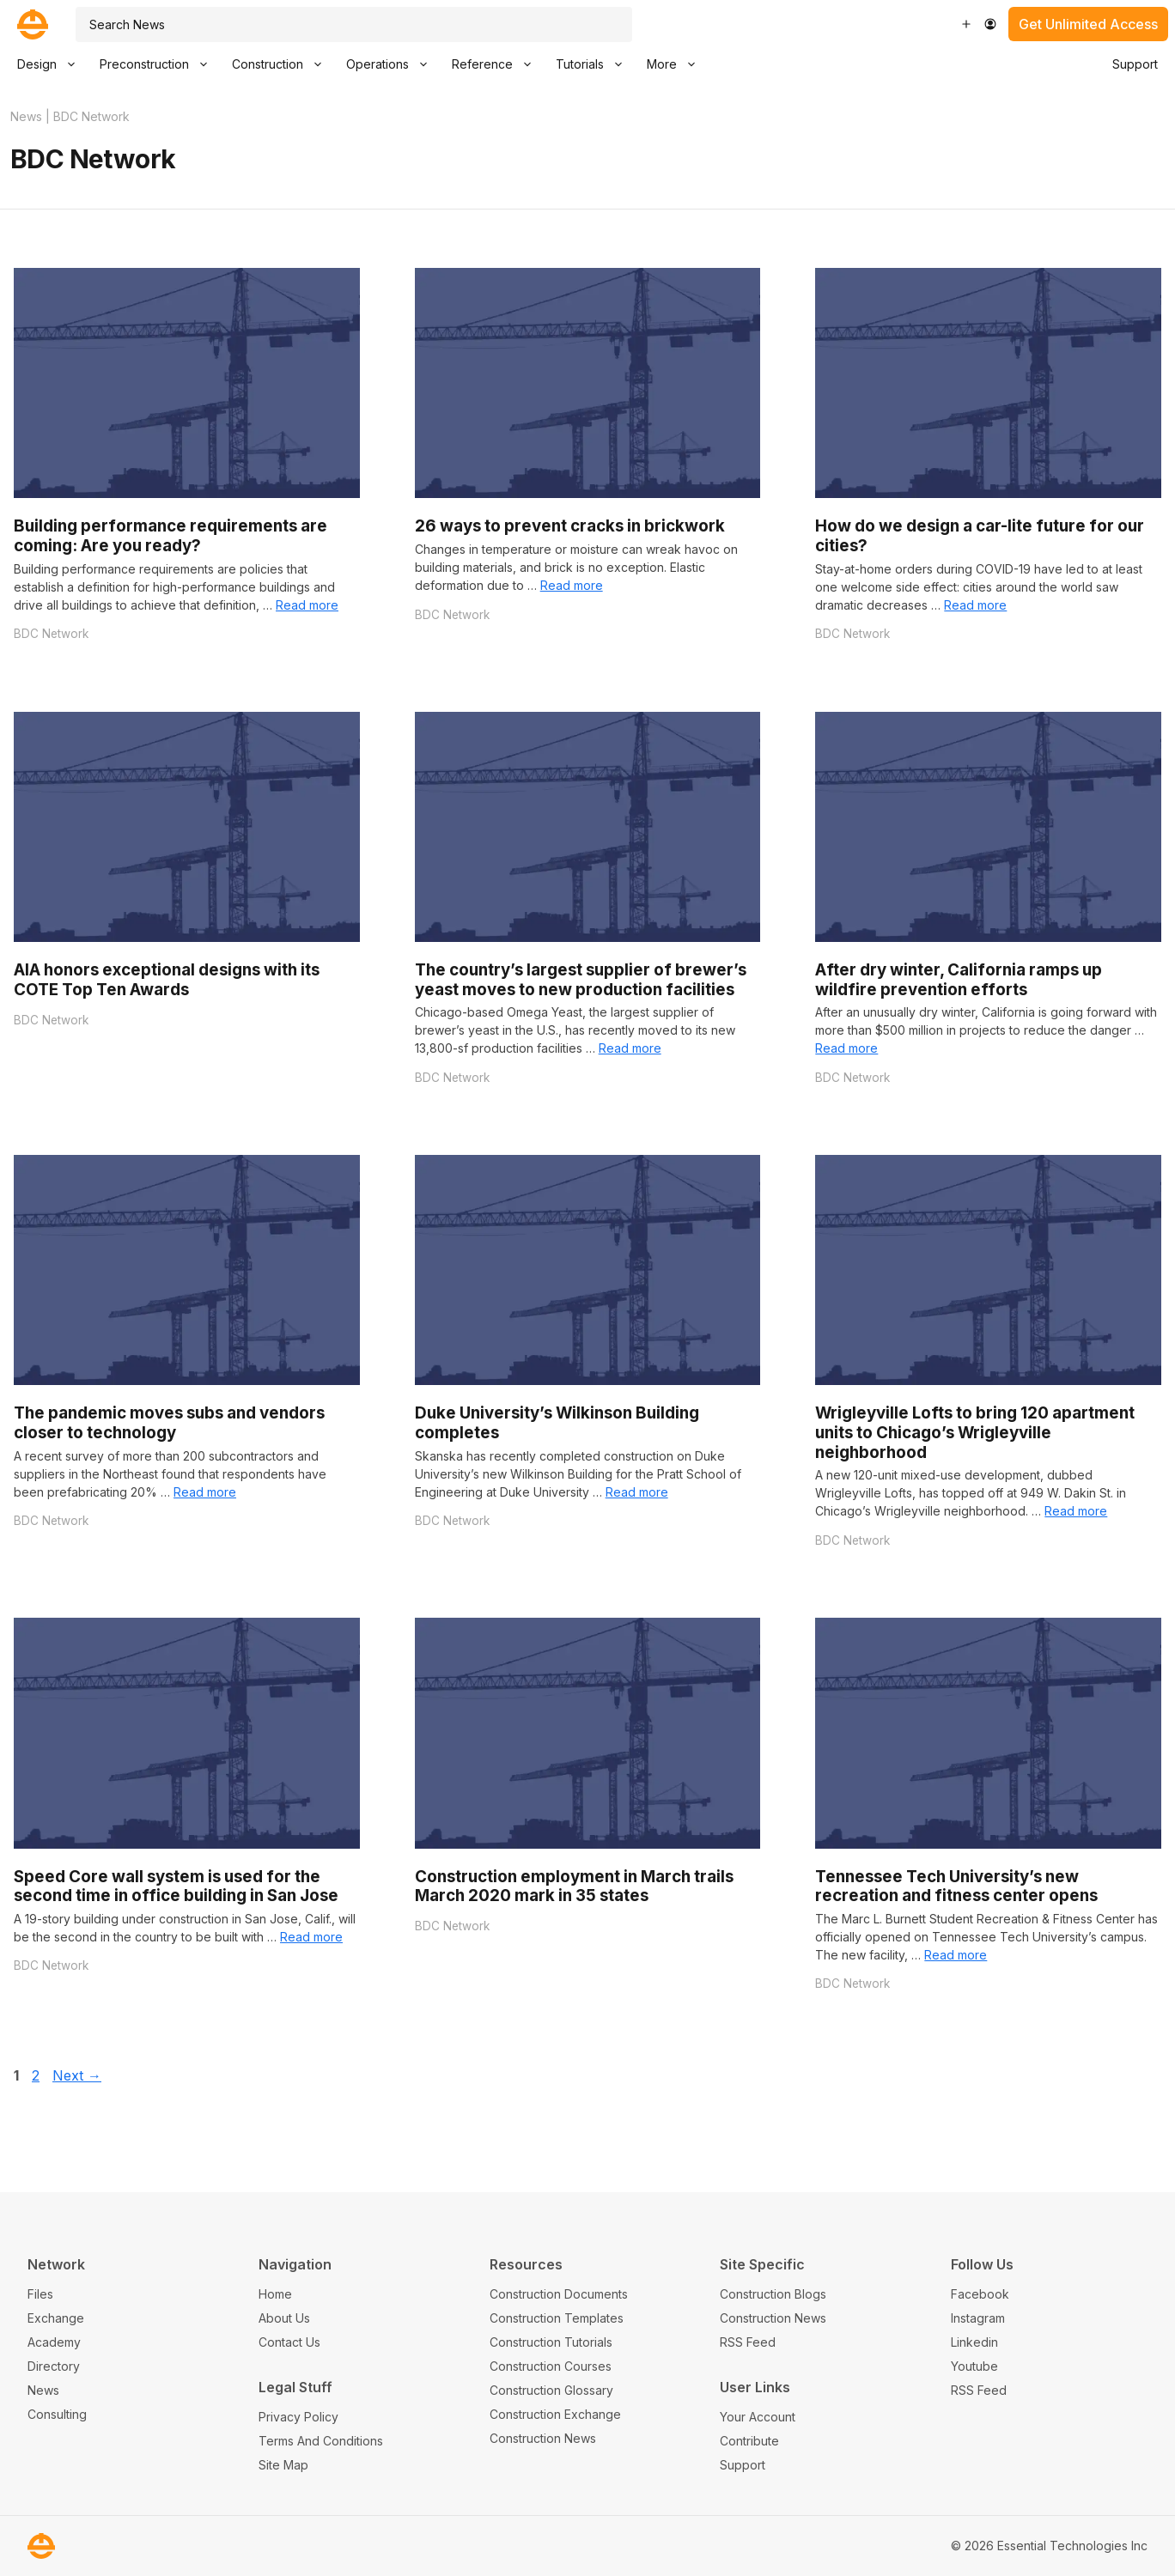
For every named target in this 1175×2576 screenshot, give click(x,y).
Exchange (55, 2318)
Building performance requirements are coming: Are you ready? (170, 536)
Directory (53, 2366)
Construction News (543, 2438)
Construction (283, 64)
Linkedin (974, 2342)
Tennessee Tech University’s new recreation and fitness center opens (956, 1886)
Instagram (978, 2318)
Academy (54, 2342)
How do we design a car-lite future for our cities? (979, 536)
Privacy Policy (298, 2416)
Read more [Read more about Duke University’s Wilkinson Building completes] (637, 1492)
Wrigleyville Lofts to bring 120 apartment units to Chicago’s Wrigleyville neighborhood (975, 1432)
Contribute (749, 2440)
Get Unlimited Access (1088, 24)
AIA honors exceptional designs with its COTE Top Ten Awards (167, 979)
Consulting (57, 2414)
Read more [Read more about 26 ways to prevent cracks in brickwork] (571, 585)
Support (1135, 64)
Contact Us (289, 2342)
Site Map (283, 2465)
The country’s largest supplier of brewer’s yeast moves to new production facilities (580, 979)
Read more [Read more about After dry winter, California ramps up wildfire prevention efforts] (846, 1048)
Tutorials (595, 64)
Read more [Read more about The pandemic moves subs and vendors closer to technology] (205, 1492)
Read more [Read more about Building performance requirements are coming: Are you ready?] (307, 605)
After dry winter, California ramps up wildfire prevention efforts (958, 979)
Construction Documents (559, 2294)
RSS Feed (748, 2342)
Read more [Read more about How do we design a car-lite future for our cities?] (975, 605)
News (26, 116)
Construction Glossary (551, 2390)
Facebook (980, 2294)
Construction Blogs (773, 2294)
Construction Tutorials (551, 2342)
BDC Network (51, 634)
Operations (393, 64)
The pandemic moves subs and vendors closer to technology (169, 1423)
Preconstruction (160, 64)
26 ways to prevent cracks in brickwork (570, 526)
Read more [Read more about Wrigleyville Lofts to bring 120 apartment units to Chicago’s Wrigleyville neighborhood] (1075, 1511)
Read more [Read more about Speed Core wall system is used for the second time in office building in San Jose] (311, 1936)
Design (52, 64)
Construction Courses (551, 2366)
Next (76, 2075)
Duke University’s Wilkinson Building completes (557, 1423)
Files (40, 2294)
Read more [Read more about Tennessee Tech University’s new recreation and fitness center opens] (955, 1954)
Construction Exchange (555, 2414)
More (677, 64)
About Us (284, 2318)
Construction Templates (557, 2318)
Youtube (974, 2366)
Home (275, 2294)
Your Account (757, 2416)
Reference (498, 64)
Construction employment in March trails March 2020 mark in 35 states (574, 1886)
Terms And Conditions (321, 2440)
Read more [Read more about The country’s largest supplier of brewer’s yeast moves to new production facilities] (630, 1048)
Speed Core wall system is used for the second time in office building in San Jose (176, 1886)
